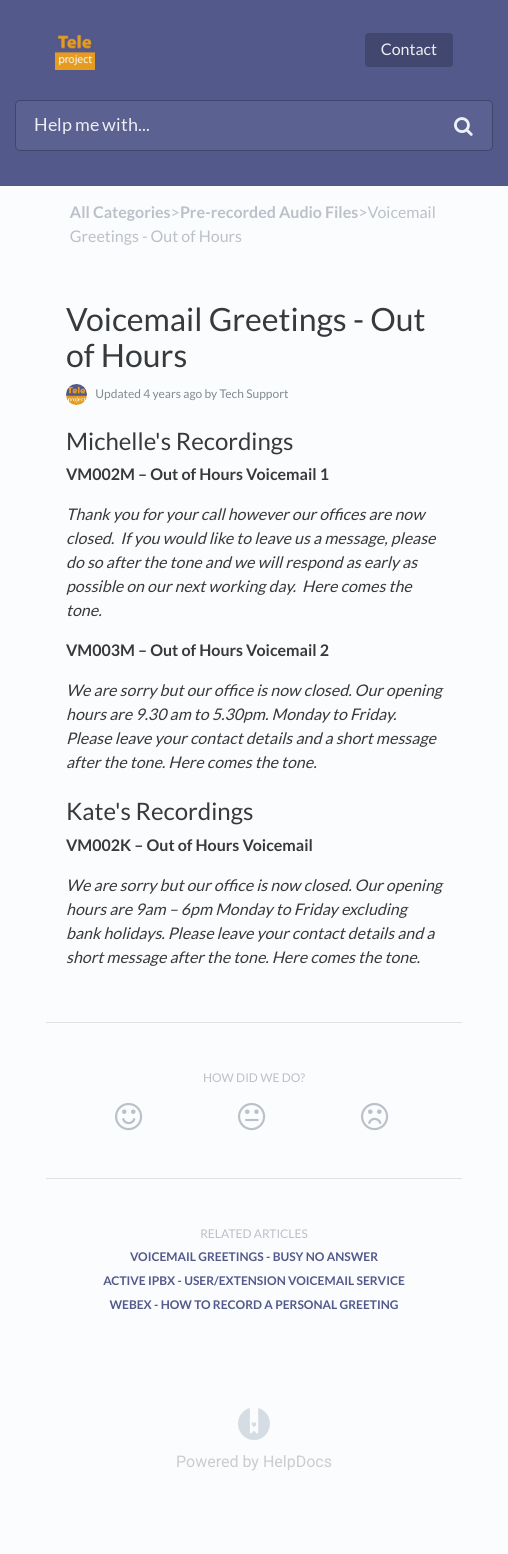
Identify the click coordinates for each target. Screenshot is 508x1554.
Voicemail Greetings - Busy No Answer (254, 1256)
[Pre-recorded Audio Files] (269, 212)
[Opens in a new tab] (254, 1422)
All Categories (120, 212)
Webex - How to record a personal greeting (254, 1304)
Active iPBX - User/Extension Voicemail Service (254, 1280)
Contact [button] (409, 49)
